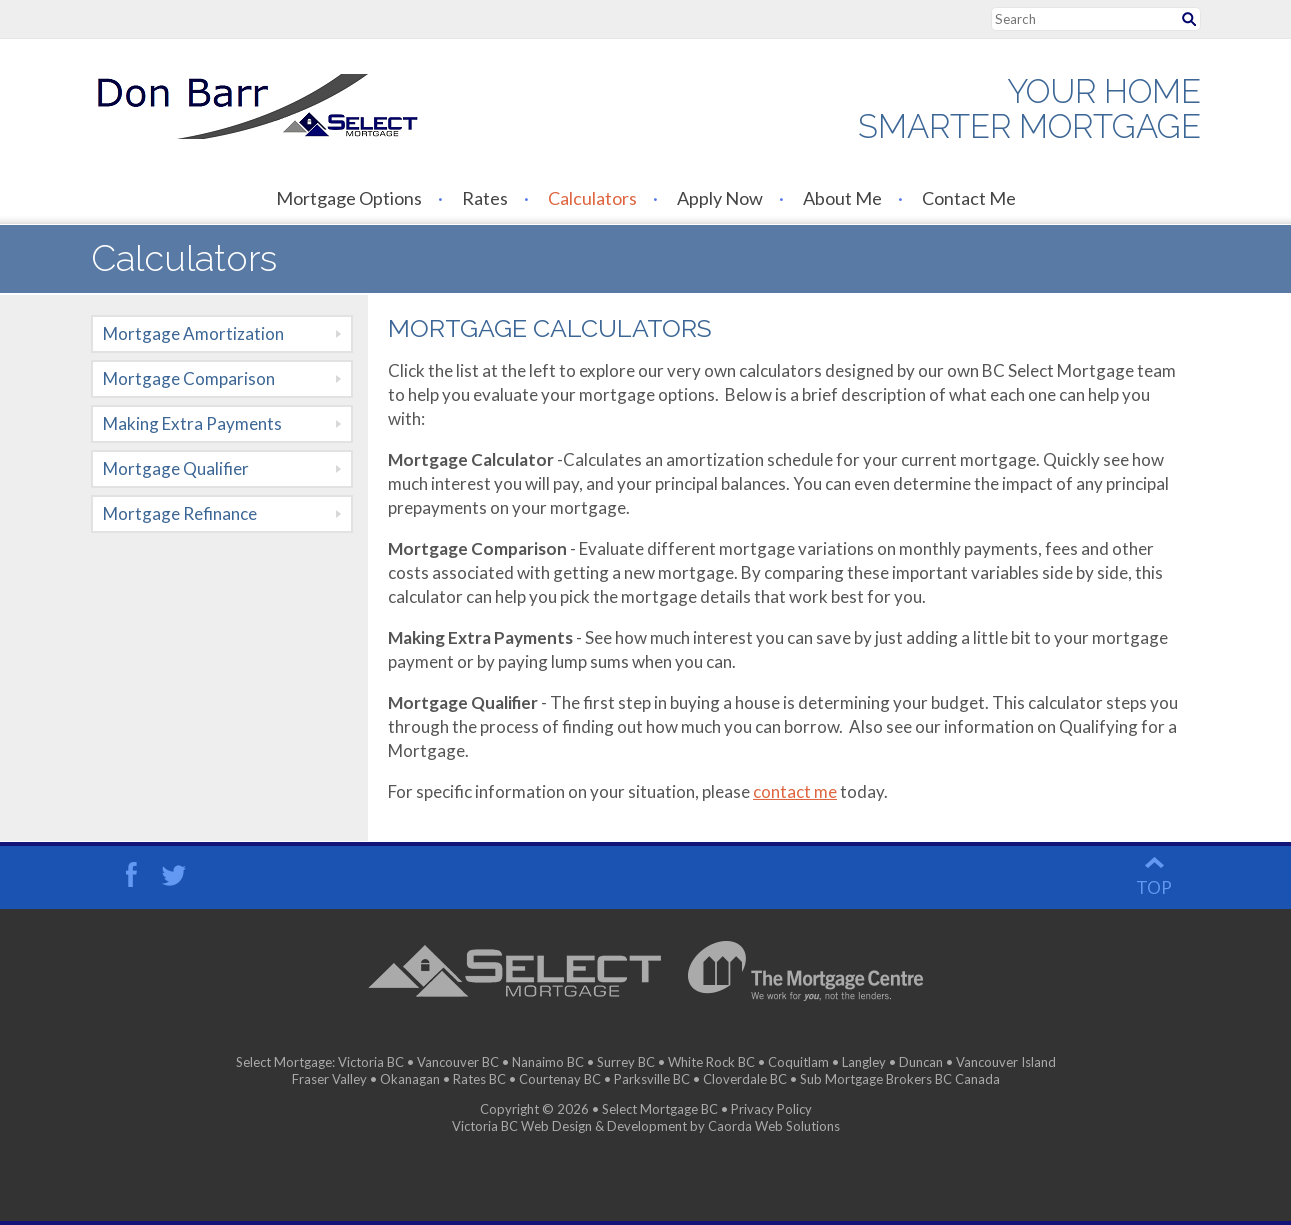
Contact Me (969, 198)
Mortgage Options (349, 198)
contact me (795, 791)
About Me (842, 198)
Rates (485, 198)
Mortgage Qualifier (176, 468)
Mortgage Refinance (180, 513)
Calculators (592, 198)
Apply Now (720, 198)
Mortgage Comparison (189, 378)
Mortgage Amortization (193, 333)
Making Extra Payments (192, 423)
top (1154, 887)
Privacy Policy (771, 1109)
